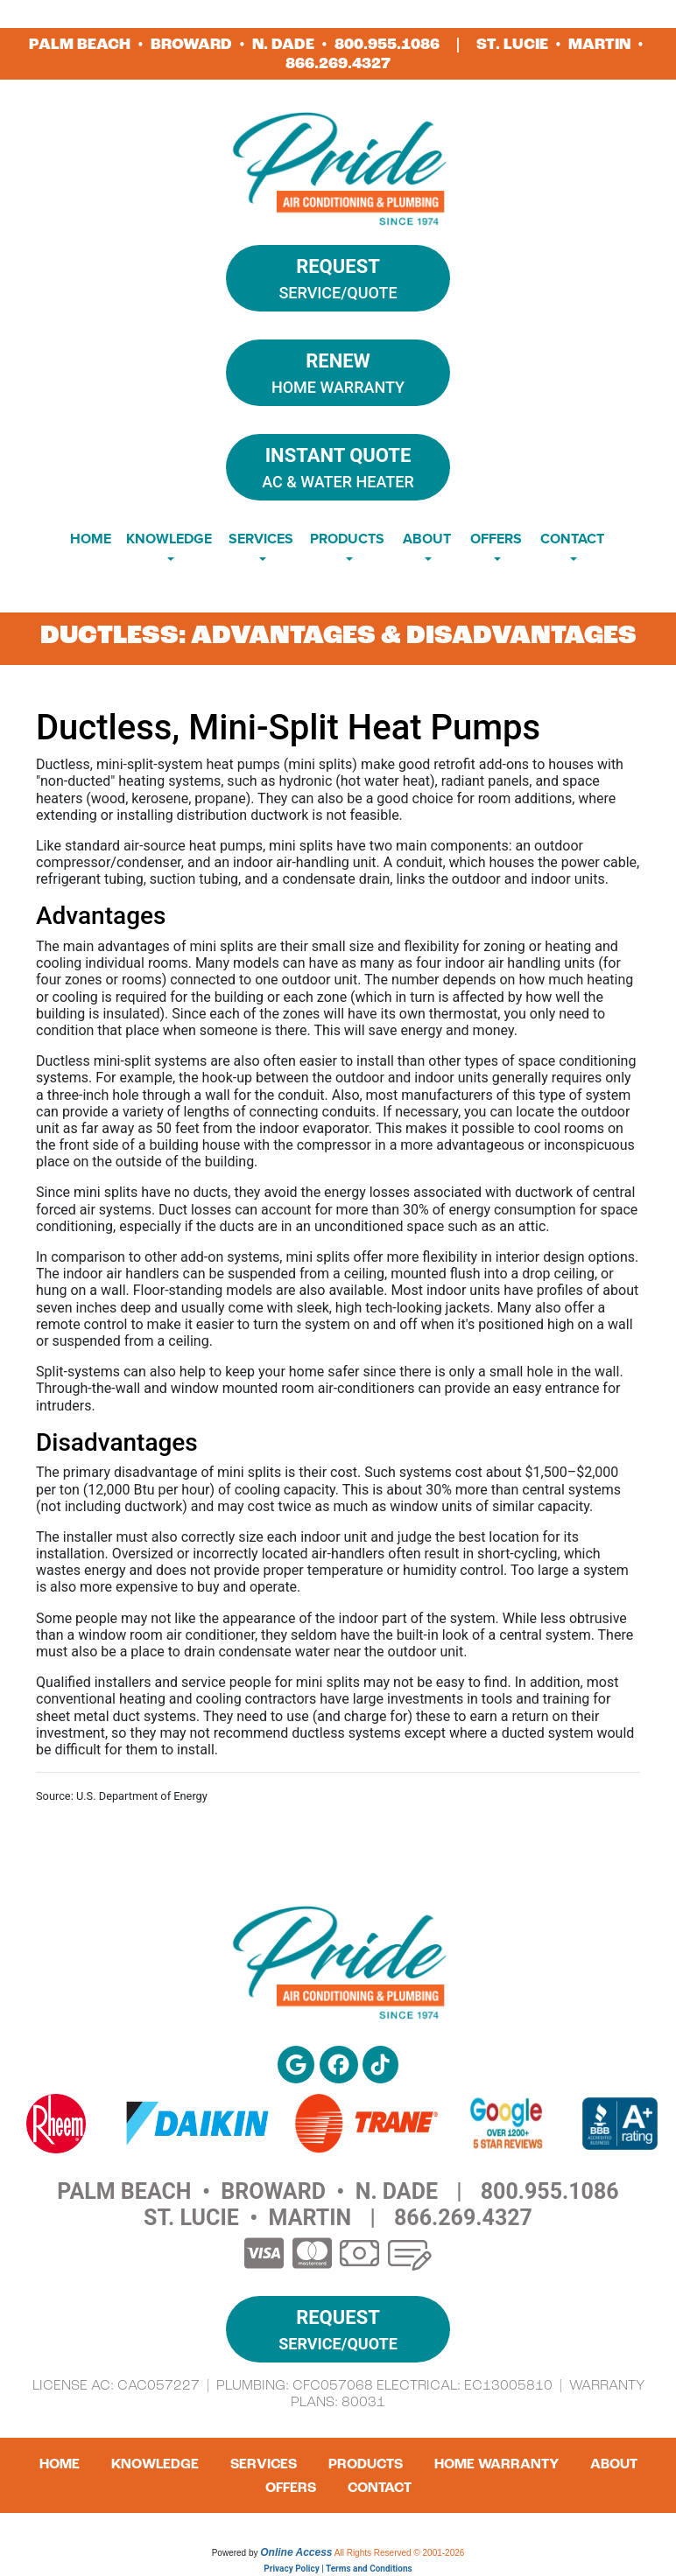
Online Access (296, 2552)
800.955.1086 (387, 44)
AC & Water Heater (338, 466)
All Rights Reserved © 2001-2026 (399, 2553)
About (613, 2464)
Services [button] (261, 538)
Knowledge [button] (169, 538)
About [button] (427, 538)
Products (365, 2464)
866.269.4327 (338, 63)
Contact (380, 2487)
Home (90, 538)
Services (263, 2464)
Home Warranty (338, 371)
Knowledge (155, 2464)
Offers (290, 2487)
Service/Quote (338, 277)
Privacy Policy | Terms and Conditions (338, 2568)
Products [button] (347, 538)
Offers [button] (496, 538)
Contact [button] (572, 538)
